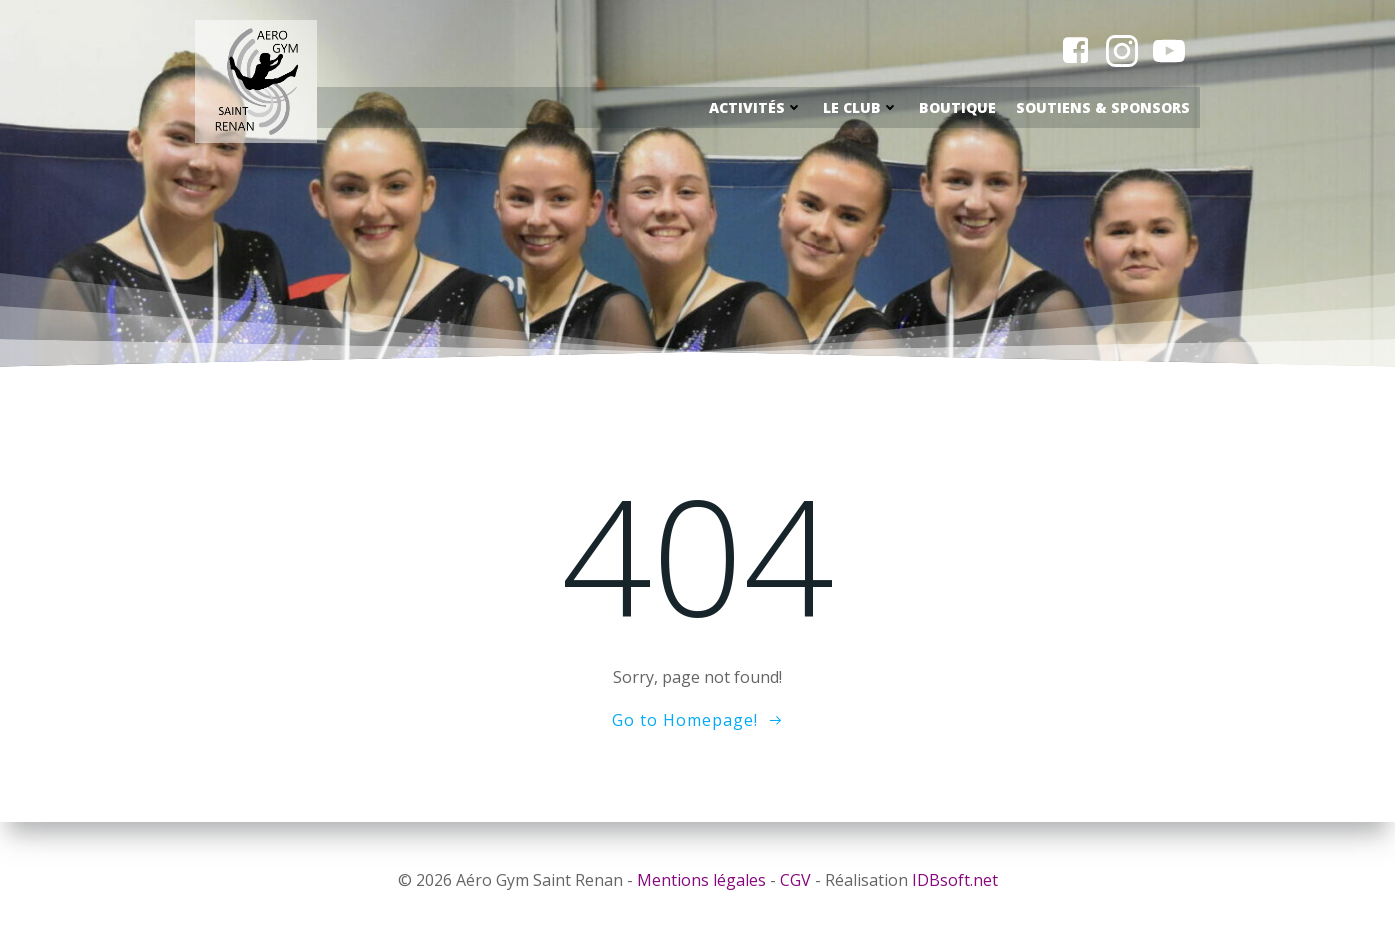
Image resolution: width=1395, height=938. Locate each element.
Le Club (861, 107)
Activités (756, 107)
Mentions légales (701, 880)
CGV (795, 880)
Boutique (957, 107)
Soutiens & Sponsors (1103, 107)
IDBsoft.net (955, 880)
